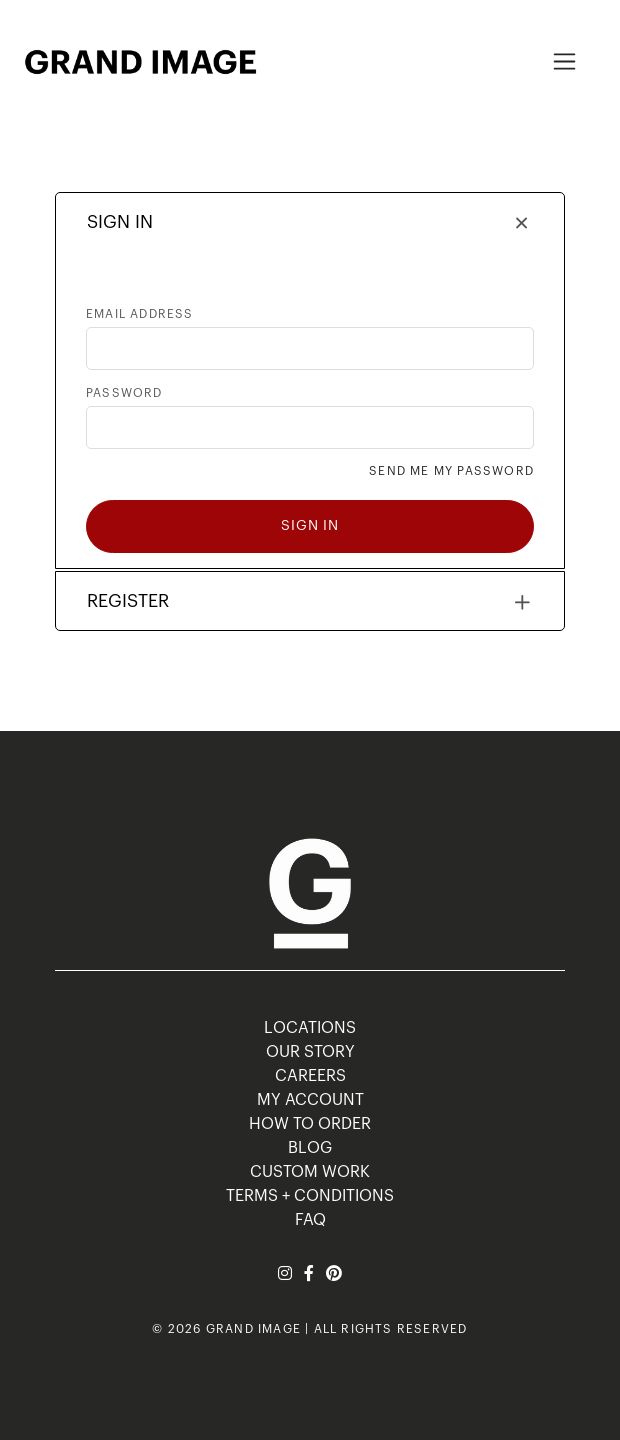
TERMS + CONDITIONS (310, 1196)
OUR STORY (310, 1052)
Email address (140, 314)
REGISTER (128, 601)
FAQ (310, 1220)
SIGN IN (120, 222)
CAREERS (310, 1076)
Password (124, 393)
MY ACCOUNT (310, 1100)
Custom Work (310, 1172)
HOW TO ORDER (310, 1124)
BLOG (310, 1148)
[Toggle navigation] (564, 61)
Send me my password (451, 471)
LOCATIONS (310, 1028)
